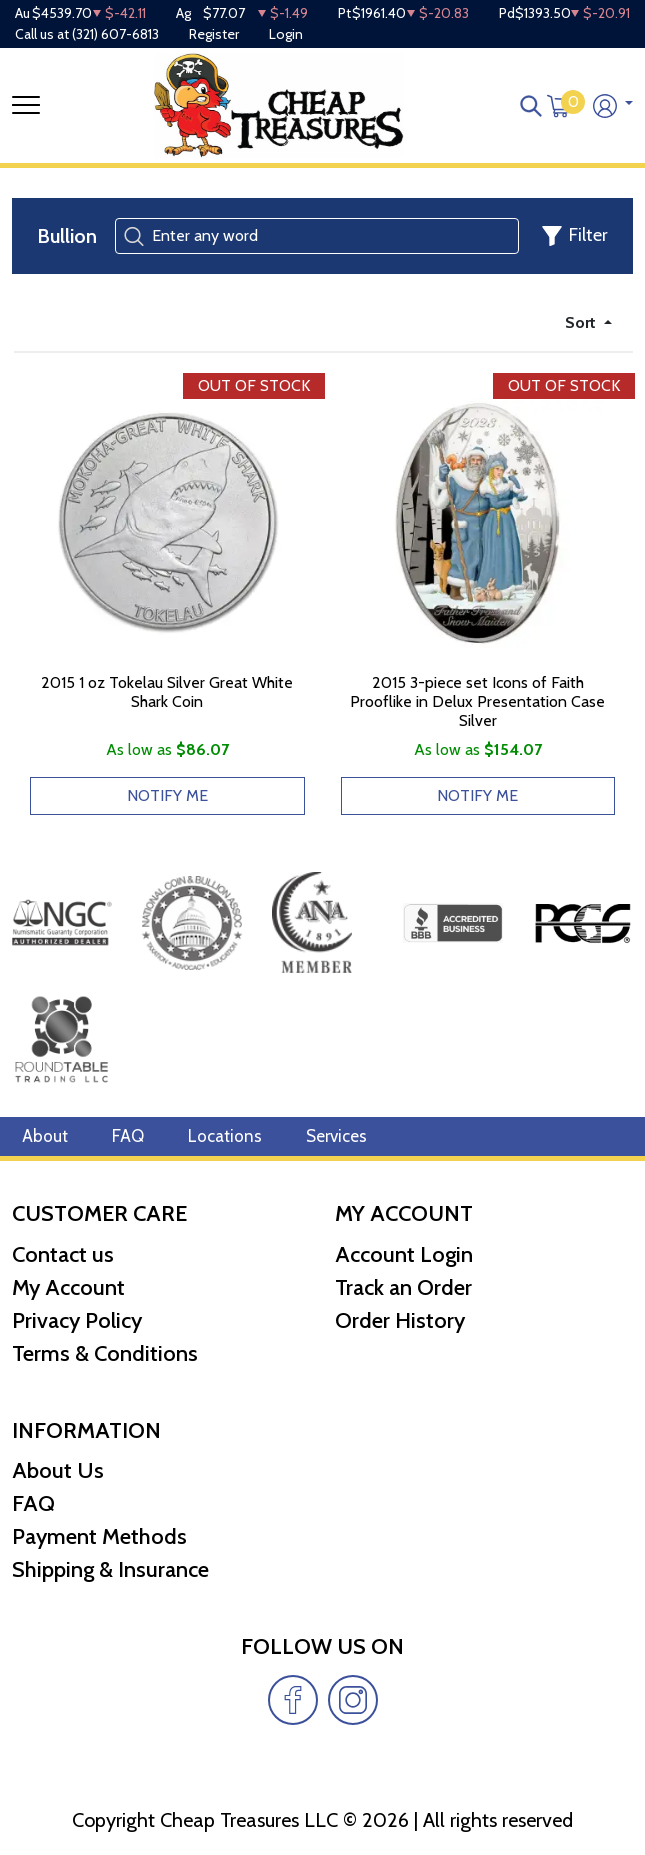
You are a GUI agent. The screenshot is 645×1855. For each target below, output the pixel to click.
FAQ (128, 1136)
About (45, 1136)
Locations (225, 1136)
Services (336, 1136)
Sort (582, 322)
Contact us (63, 1254)
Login (286, 34)
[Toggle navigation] (26, 105)
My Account (68, 1287)
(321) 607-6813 (115, 34)
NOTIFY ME (167, 795)
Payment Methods (99, 1536)
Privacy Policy (77, 1320)
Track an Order (403, 1287)
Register (214, 34)
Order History (400, 1320)
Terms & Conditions (105, 1353)
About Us (58, 1470)
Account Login (404, 1254)
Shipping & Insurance (110, 1569)
